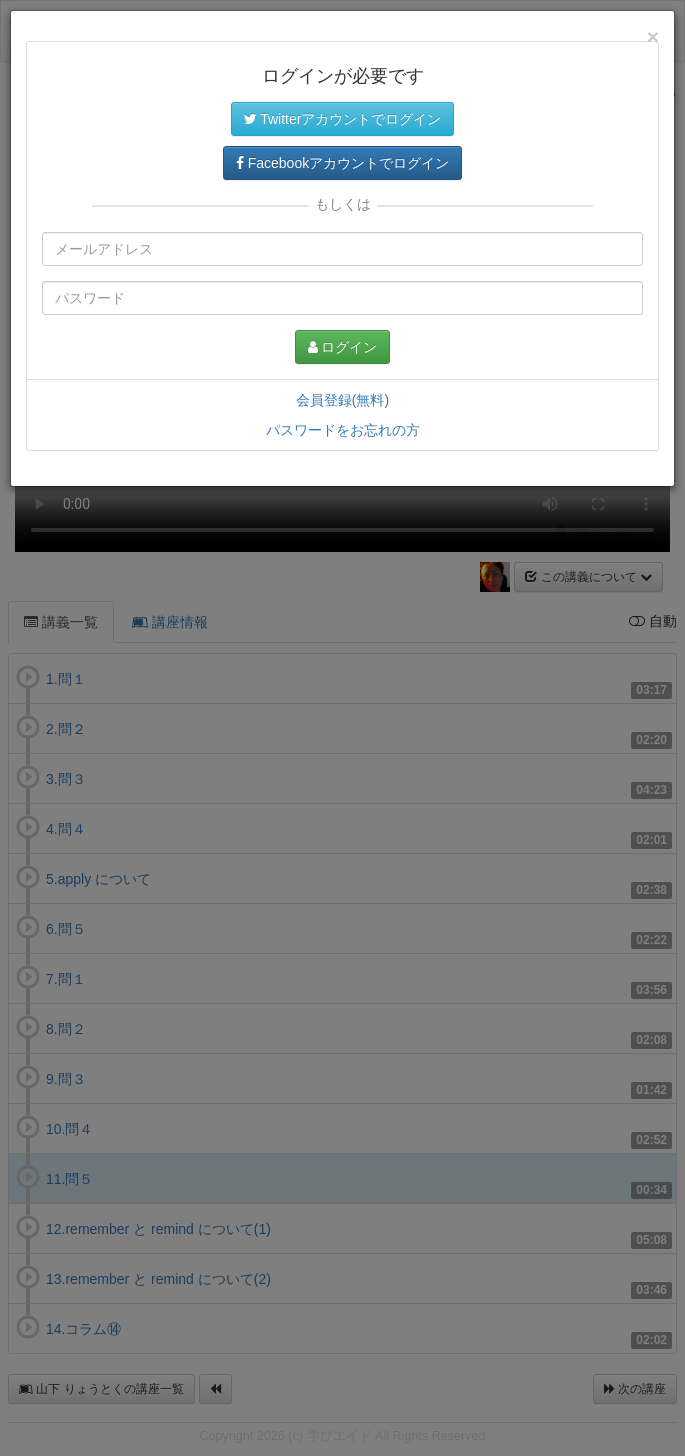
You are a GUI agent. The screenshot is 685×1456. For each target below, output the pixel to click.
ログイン (343, 347)
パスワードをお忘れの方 (343, 430)
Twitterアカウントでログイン (343, 119)
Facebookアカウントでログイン (342, 163)
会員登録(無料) (342, 400)
